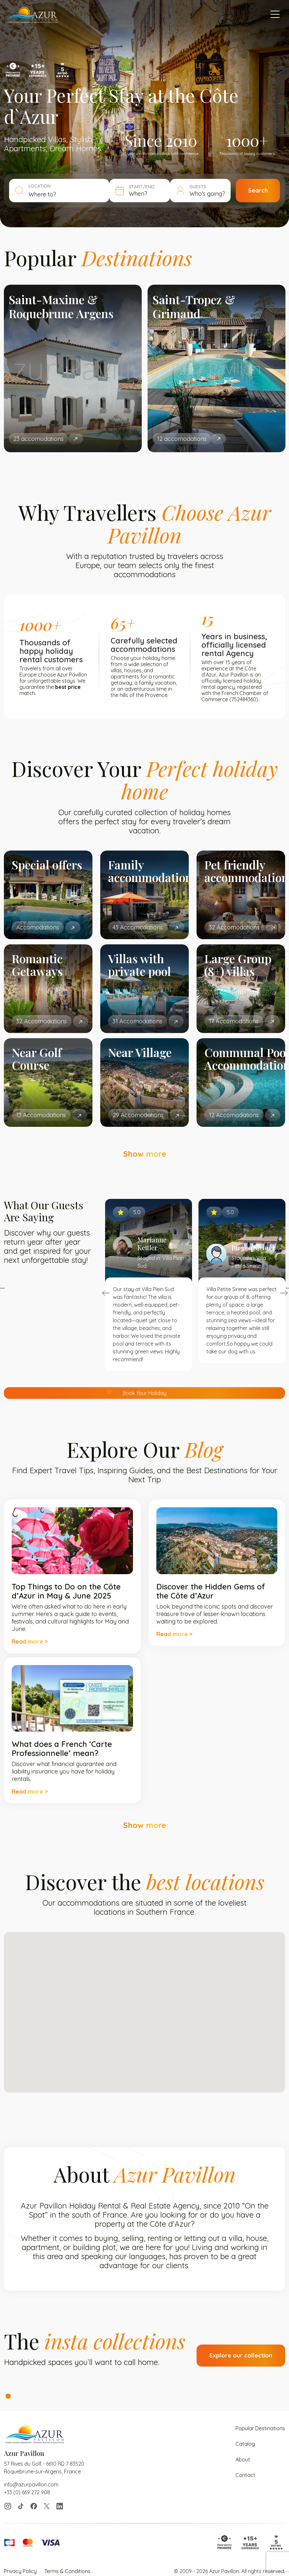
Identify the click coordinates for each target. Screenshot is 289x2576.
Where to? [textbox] (42, 194)
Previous (106, 1293)
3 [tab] (135, 1391)
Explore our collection (241, 2355)
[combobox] (66, 194)
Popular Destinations (260, 2428)
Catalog (245, 2444)
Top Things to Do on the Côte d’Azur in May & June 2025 (66, 1591)
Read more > (30, 1641)
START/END (141, 186)
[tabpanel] (73, 368)
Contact (245, 2475)
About (242, 2459)
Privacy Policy (20, 2571)
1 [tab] (109, 1391)
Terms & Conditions (67, 2571)
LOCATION (40, 186)
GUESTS (197, 186)
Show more (144, 1154)
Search (258, 190)
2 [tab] (122, 1391)
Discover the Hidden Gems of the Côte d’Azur (210, 1591)
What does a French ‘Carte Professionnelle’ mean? (62, 1748)
